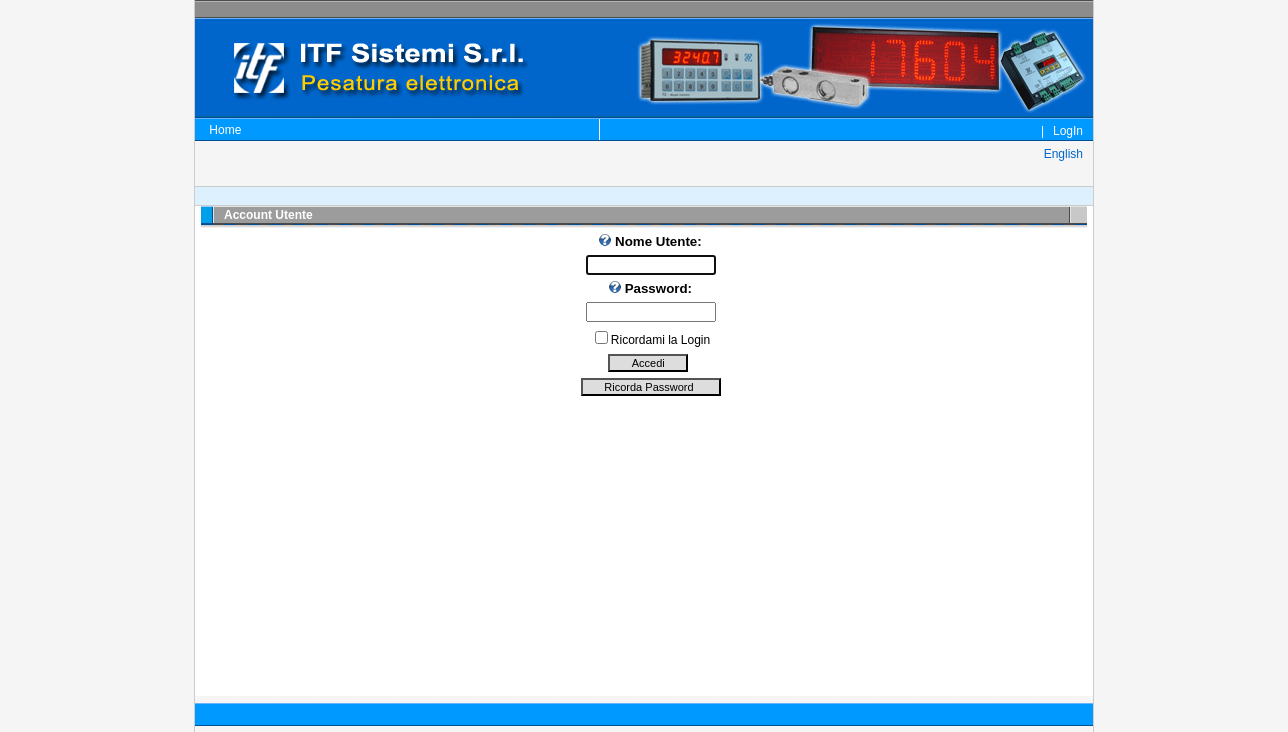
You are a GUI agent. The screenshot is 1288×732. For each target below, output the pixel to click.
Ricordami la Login (660, 340)
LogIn (1068, 131)
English (1061, 154)
